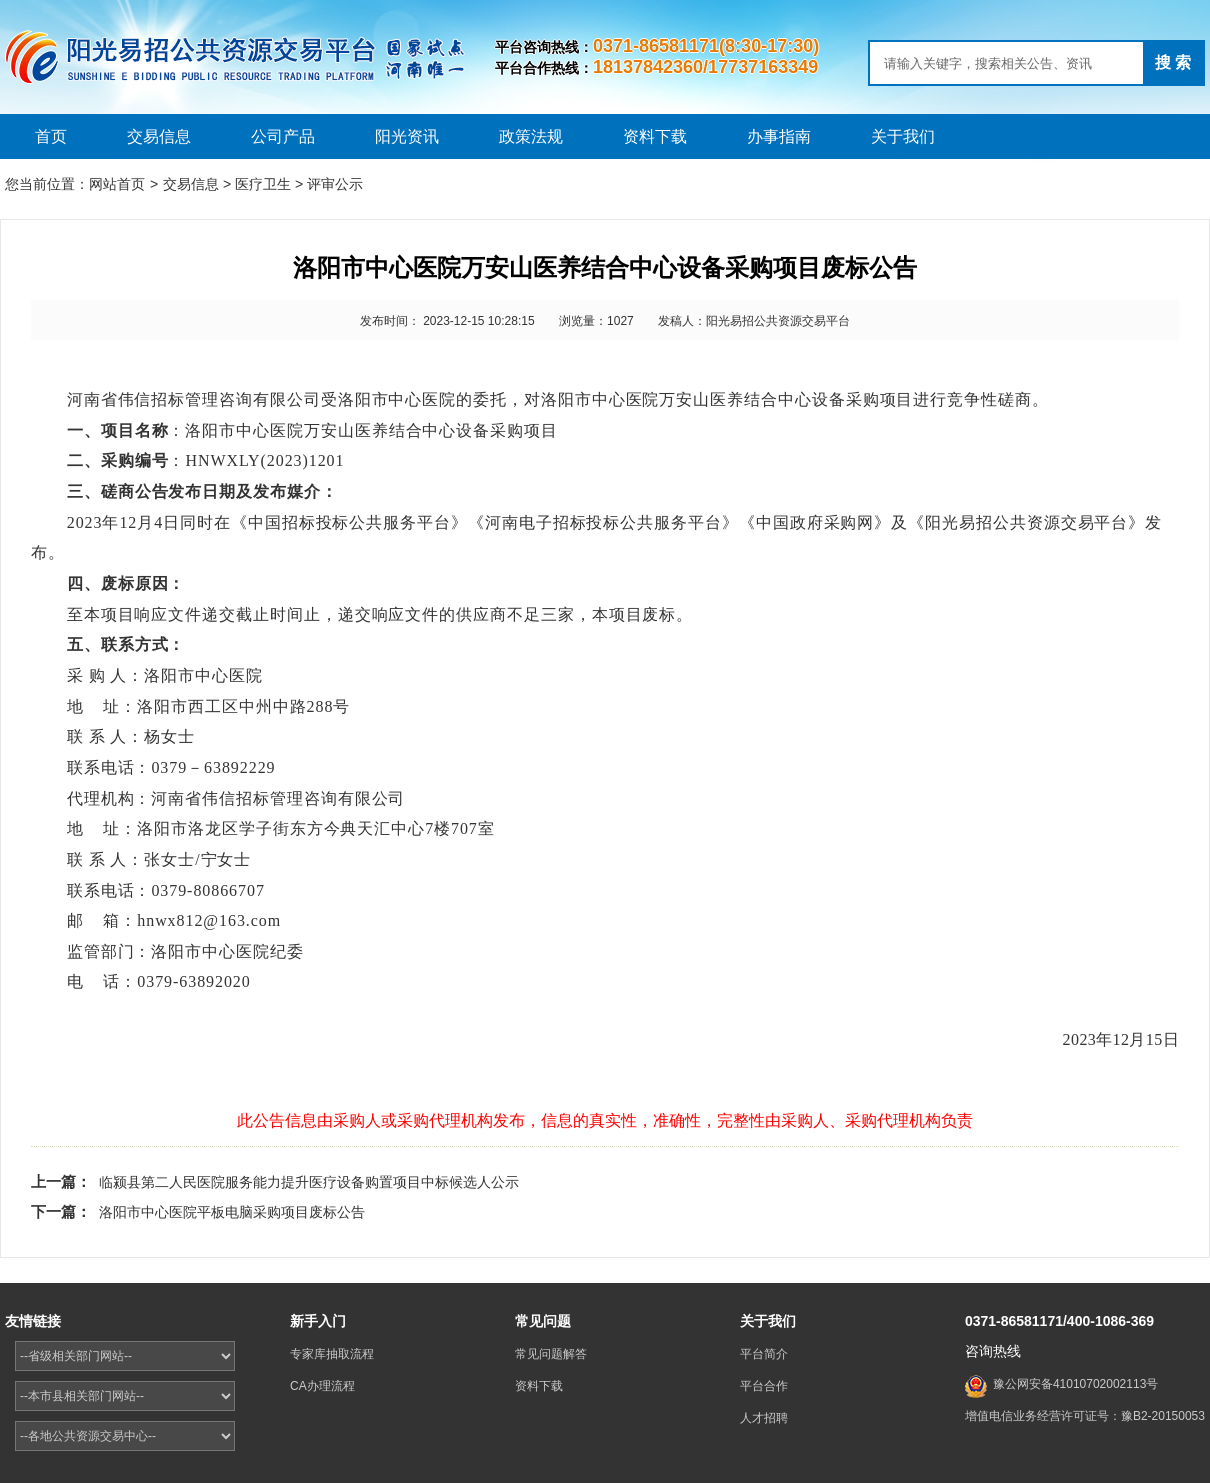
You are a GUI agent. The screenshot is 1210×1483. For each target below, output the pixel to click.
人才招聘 (764, 1418)
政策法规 (531, 136)
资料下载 (655, 136)
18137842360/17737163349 (705, 67)
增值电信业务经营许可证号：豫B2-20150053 (1085, 1416)
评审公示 (335, 184)
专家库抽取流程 (332, 1354)
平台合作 (764, 1386)
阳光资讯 (407, 136)
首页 (51, 136)
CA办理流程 (322, 1386)
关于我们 (903, 136)
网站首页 (117, 184)
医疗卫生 (263, 184)
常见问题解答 (551, 1354)
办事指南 (779, 136)
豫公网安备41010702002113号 (1075, 1384)
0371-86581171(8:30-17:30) (706, 46)
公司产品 (283, 136)
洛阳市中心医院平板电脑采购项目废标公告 (232, 1212)
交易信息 (159, 136)
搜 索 (1173, 62)
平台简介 (764, 1354)
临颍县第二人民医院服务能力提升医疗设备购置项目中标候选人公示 (309, 1182)
